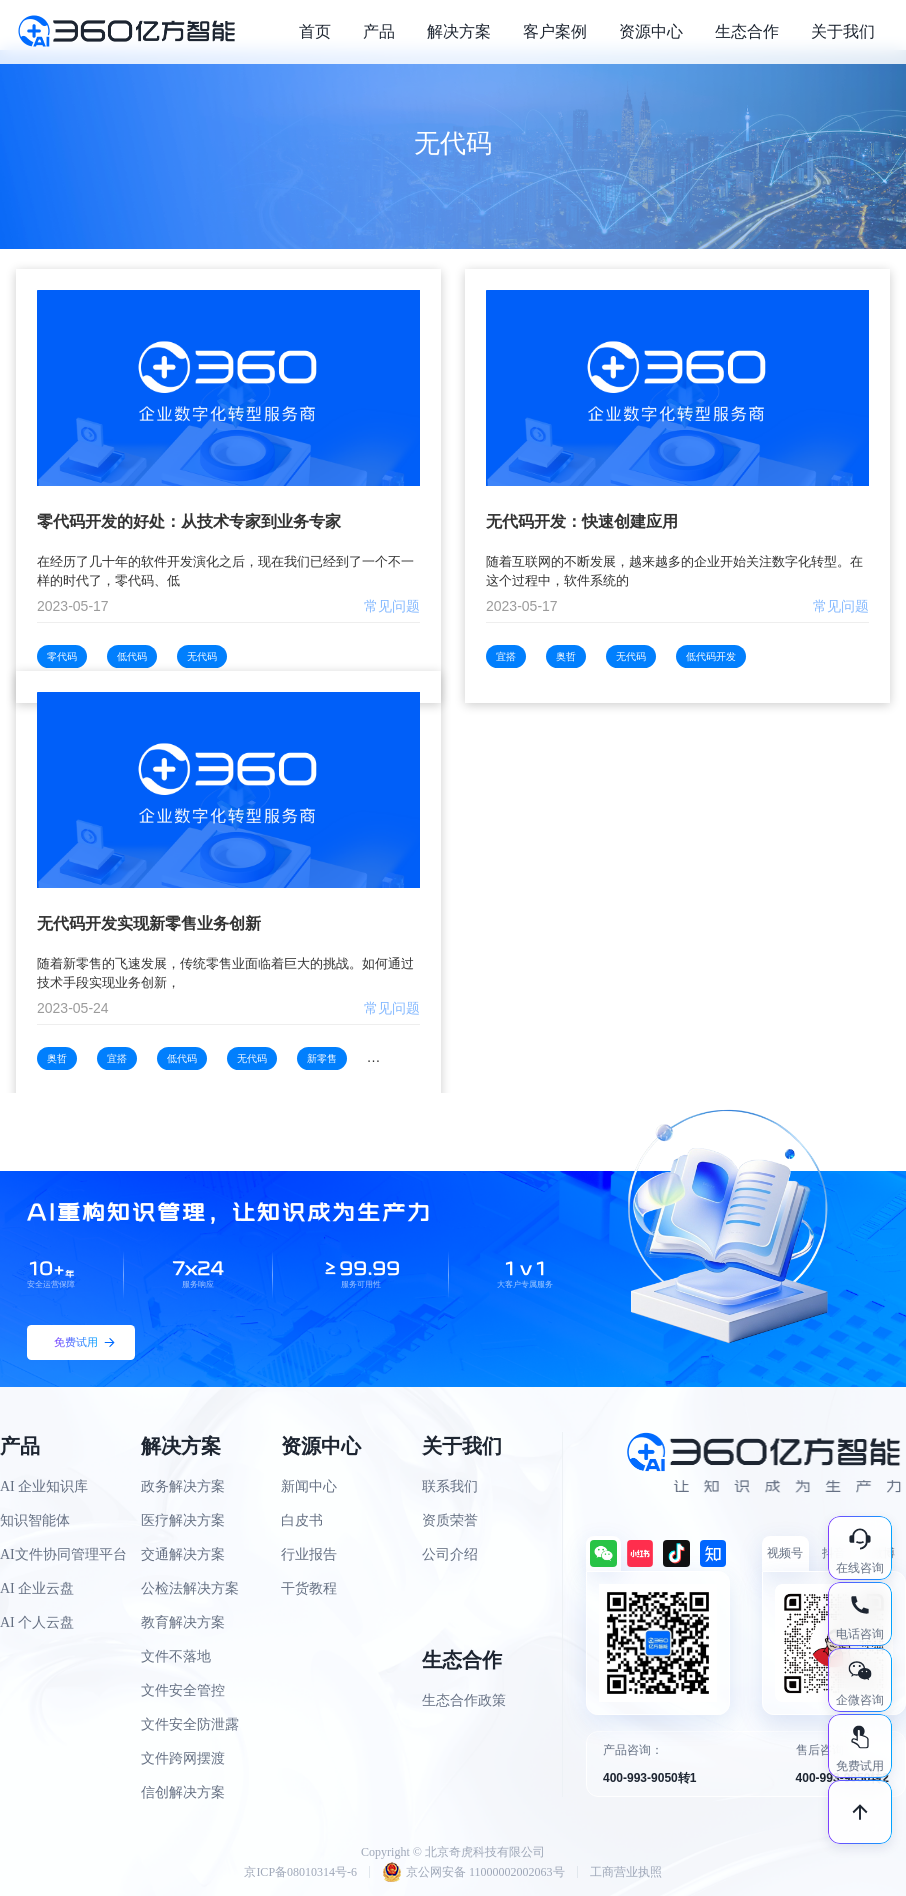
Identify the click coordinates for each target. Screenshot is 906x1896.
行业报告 (309, 1554)
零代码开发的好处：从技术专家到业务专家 (189, 521)
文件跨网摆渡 (183, 1758)
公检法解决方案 (190, 1588)
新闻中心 (309, 1486)
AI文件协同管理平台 (63, 1554)
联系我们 (450, 1486)
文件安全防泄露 (190, 1724)
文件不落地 (176, 1656)
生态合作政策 (464, 1700)
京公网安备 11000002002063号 (473, 1872)
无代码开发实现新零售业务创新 (149, 923)
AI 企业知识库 (44, 1486)
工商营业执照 (626, 1872)
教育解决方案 (183, 1622)
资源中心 (651, 31)
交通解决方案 (183, 1554)
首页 (315, 31)
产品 (379, 31)
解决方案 (459, 31)
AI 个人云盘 (37, 1622)
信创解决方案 (183, 1792)
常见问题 (392, 606)
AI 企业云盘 (37, 1588)
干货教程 (309, 1588)
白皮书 (302, 1520)
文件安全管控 (183, 1690)
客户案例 (555, 31)
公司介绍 (450, 1554)
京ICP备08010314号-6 (300, 1872)
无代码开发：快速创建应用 (582, 521)
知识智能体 (35, 1520)
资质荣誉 (450, 1520)
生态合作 (747, 31)
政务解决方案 (183, 1486)
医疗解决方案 (183, 1520)
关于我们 (843, 31)
